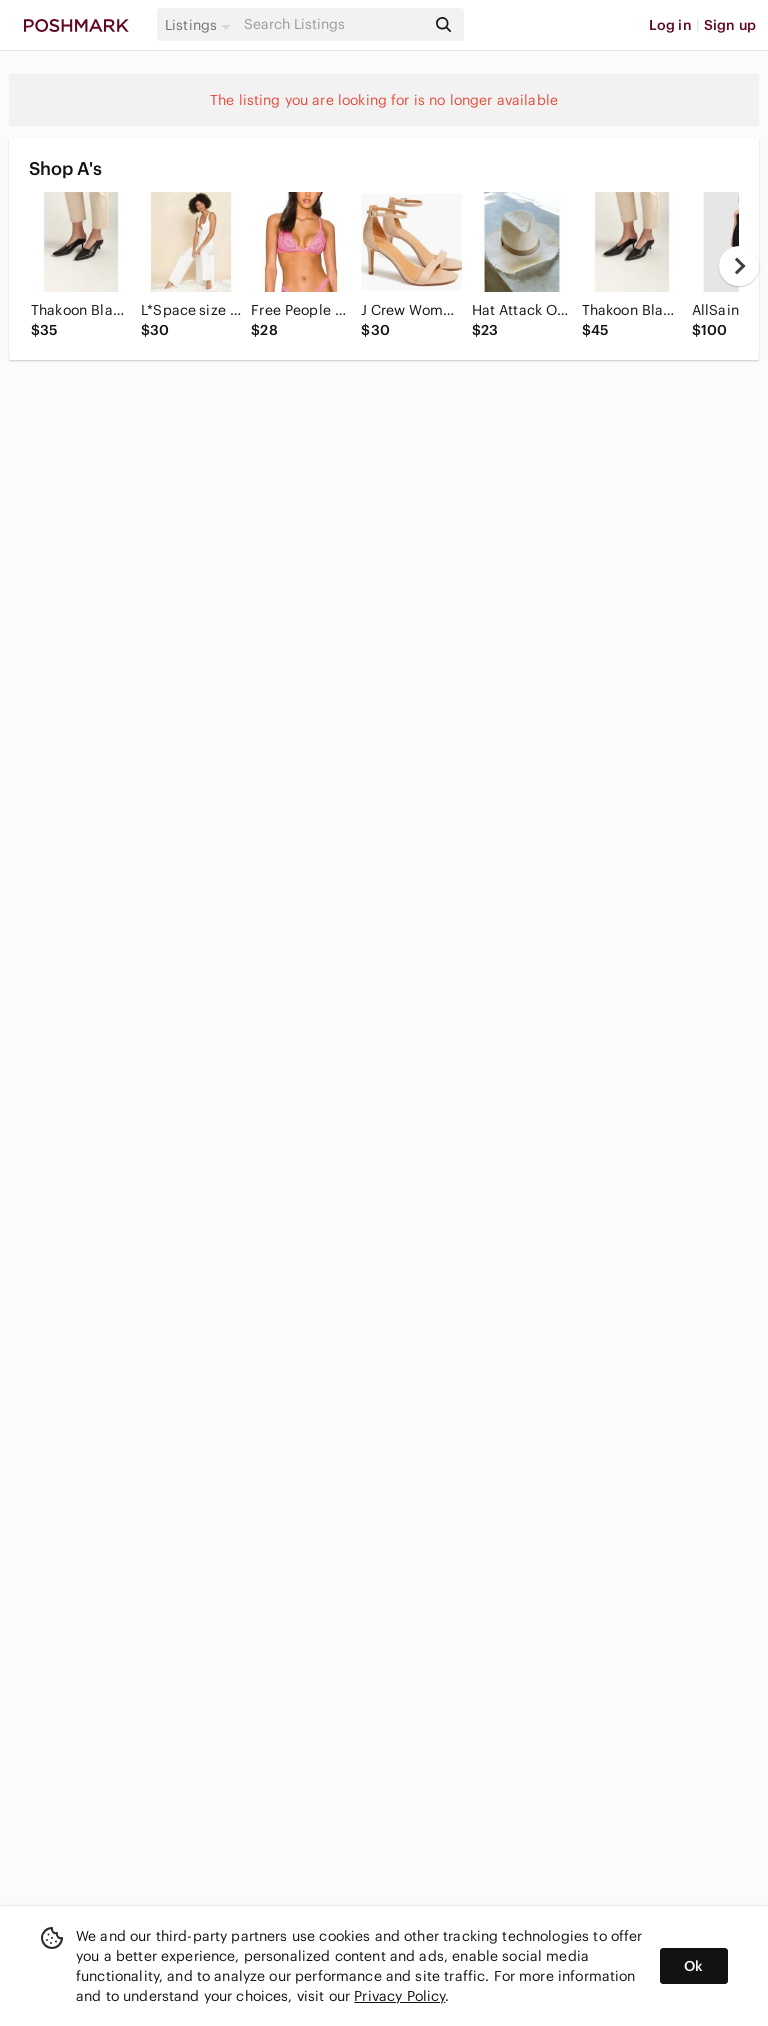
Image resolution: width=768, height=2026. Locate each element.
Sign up (730, 25)
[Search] (333, 24)
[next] (739, 266)
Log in (670, 25)
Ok (693, 1966)
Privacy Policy (399, 1996)
